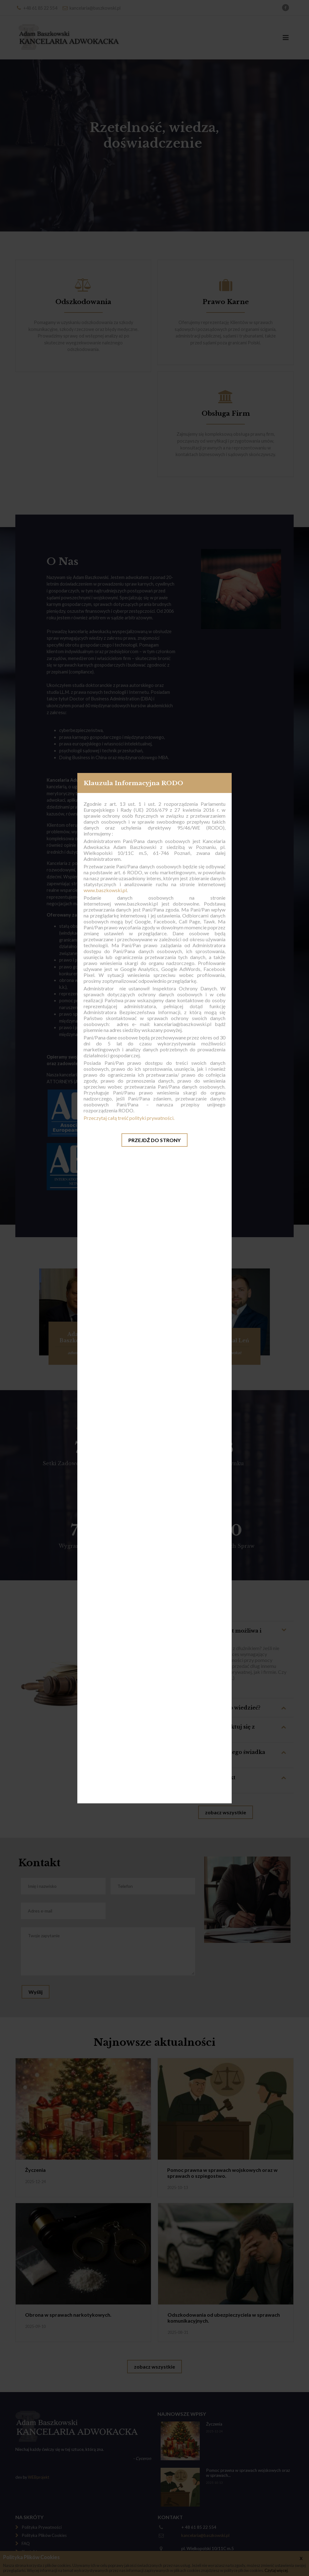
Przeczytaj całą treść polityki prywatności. (129, 1118)
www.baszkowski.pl (105, 890)
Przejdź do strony (154, 1140)
